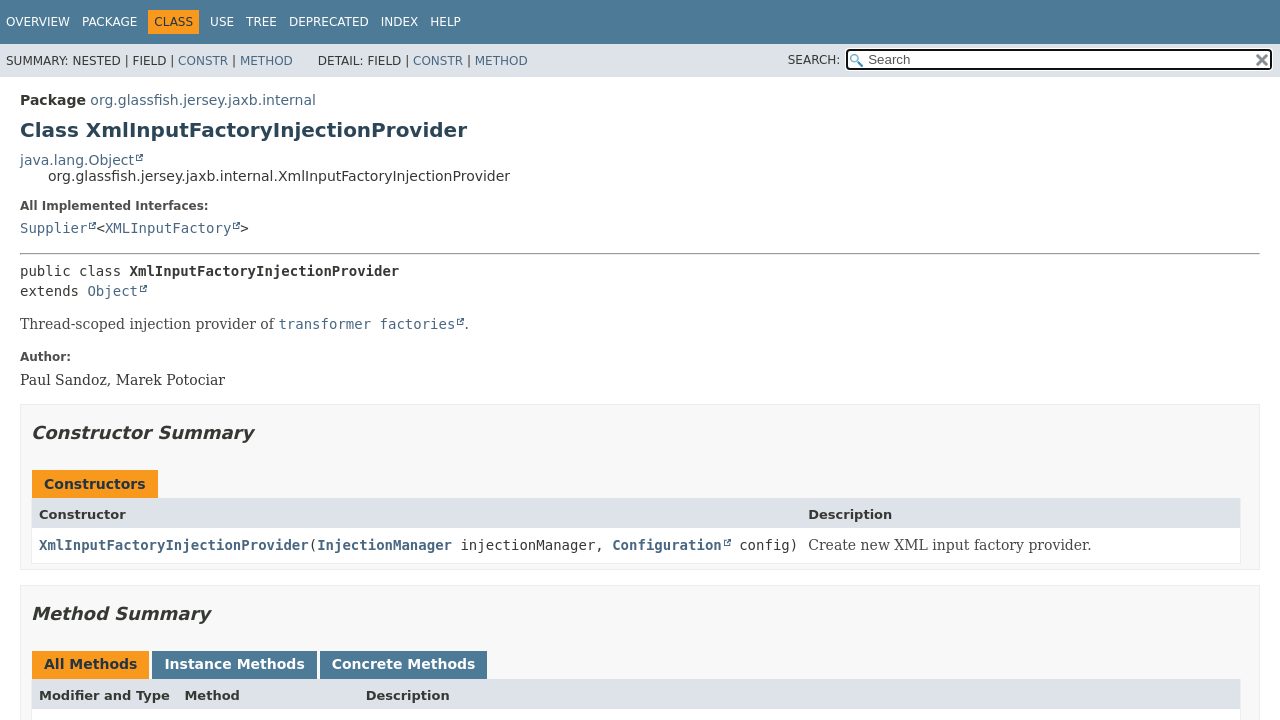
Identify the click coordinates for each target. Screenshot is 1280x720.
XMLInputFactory (168, 228)
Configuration (667, 545)
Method (266, 61)
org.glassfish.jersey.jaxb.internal (203, 100)
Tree (261, 22)
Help (445, 22)
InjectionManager (384, 545)
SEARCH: (814, 60)
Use (222, 22)
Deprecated (329, 22)
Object (112, 291)
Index (400, 22)
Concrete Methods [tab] (404, 664)
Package (109, 22)
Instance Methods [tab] (234, 664)
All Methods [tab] (90, 664)
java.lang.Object (77, 160)
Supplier (53, 228)
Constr (203, 61)
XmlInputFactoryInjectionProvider (174, 545)
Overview (38, 22)
